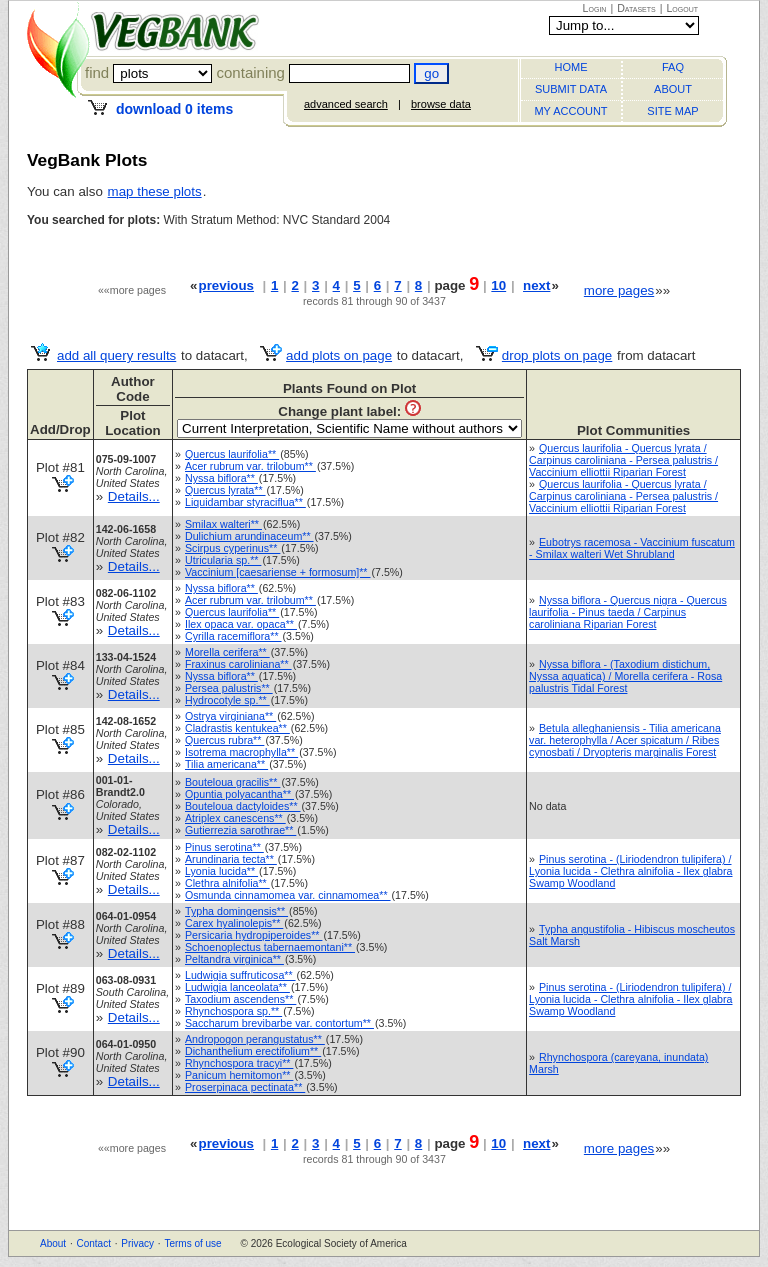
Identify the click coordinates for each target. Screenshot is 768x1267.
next (536, 285)
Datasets (636, 8)
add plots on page (339, 355)
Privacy (137, 1243)
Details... (134, 496)
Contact (93, 1243)
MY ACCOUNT (570, 111)
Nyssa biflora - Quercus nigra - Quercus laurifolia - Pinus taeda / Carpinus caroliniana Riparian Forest (628, 612)
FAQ (673, 67)
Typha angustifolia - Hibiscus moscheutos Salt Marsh (632, 935)
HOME (571, 67)
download (174, 109)
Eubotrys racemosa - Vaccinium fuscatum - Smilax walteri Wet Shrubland (632, 548)
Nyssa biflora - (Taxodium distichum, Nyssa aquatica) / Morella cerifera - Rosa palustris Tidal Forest (625, 676)
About (53, 1243)
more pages (619, 290)
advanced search (346, 104)
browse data (441, 104)
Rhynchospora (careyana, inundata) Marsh (618, 1063)
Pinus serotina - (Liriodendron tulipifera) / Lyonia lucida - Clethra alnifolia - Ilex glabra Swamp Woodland (630, 871)
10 (498, 285)
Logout (682, 8)
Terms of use (192, 1243)
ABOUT (673, 89)
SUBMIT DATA (571, 89)
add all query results (116, 355)
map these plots (155, 191)
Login (595, 8)
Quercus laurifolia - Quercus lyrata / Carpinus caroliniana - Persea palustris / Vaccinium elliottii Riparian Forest (623, 460)
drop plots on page (557, 355)
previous (226, 285)
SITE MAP (672, 111)
